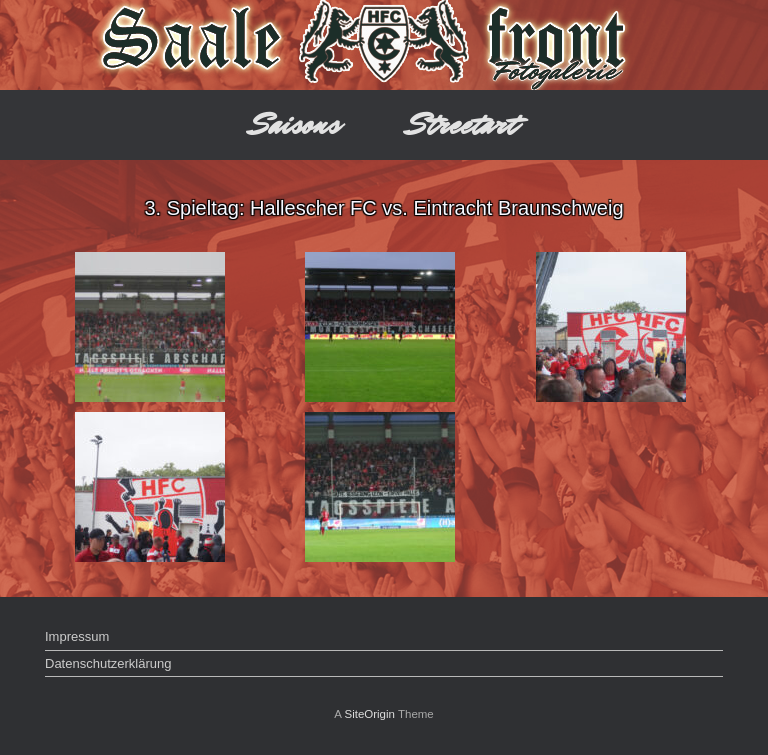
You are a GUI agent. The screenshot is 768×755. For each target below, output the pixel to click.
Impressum (77, 636)
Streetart (462, 124)
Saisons (295, 124)
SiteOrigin (369, 714)
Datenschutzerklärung (108, 663)
